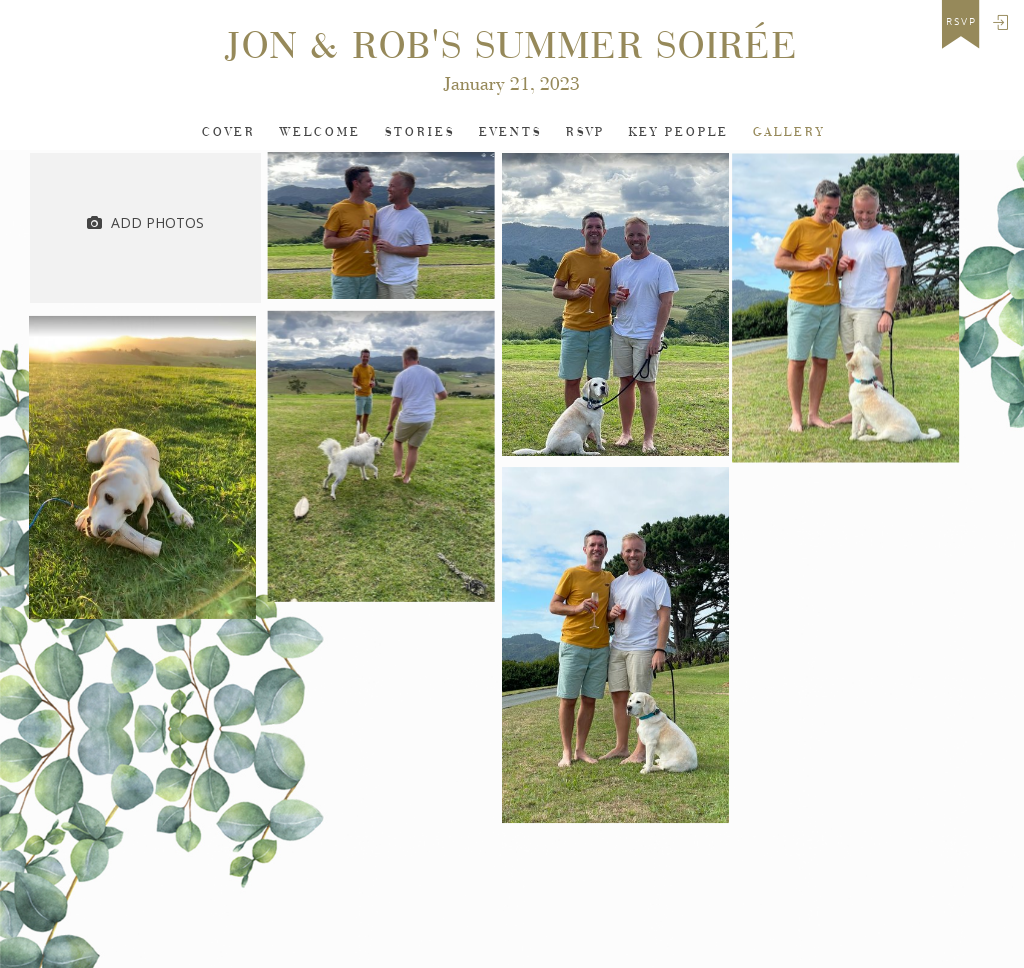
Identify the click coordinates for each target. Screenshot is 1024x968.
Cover (229, 132)
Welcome (320, 132)
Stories (420, 132)
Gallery (789, 132)
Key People (679, 132)
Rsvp (585, 132)
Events (510, 132)
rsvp (961, 22)
